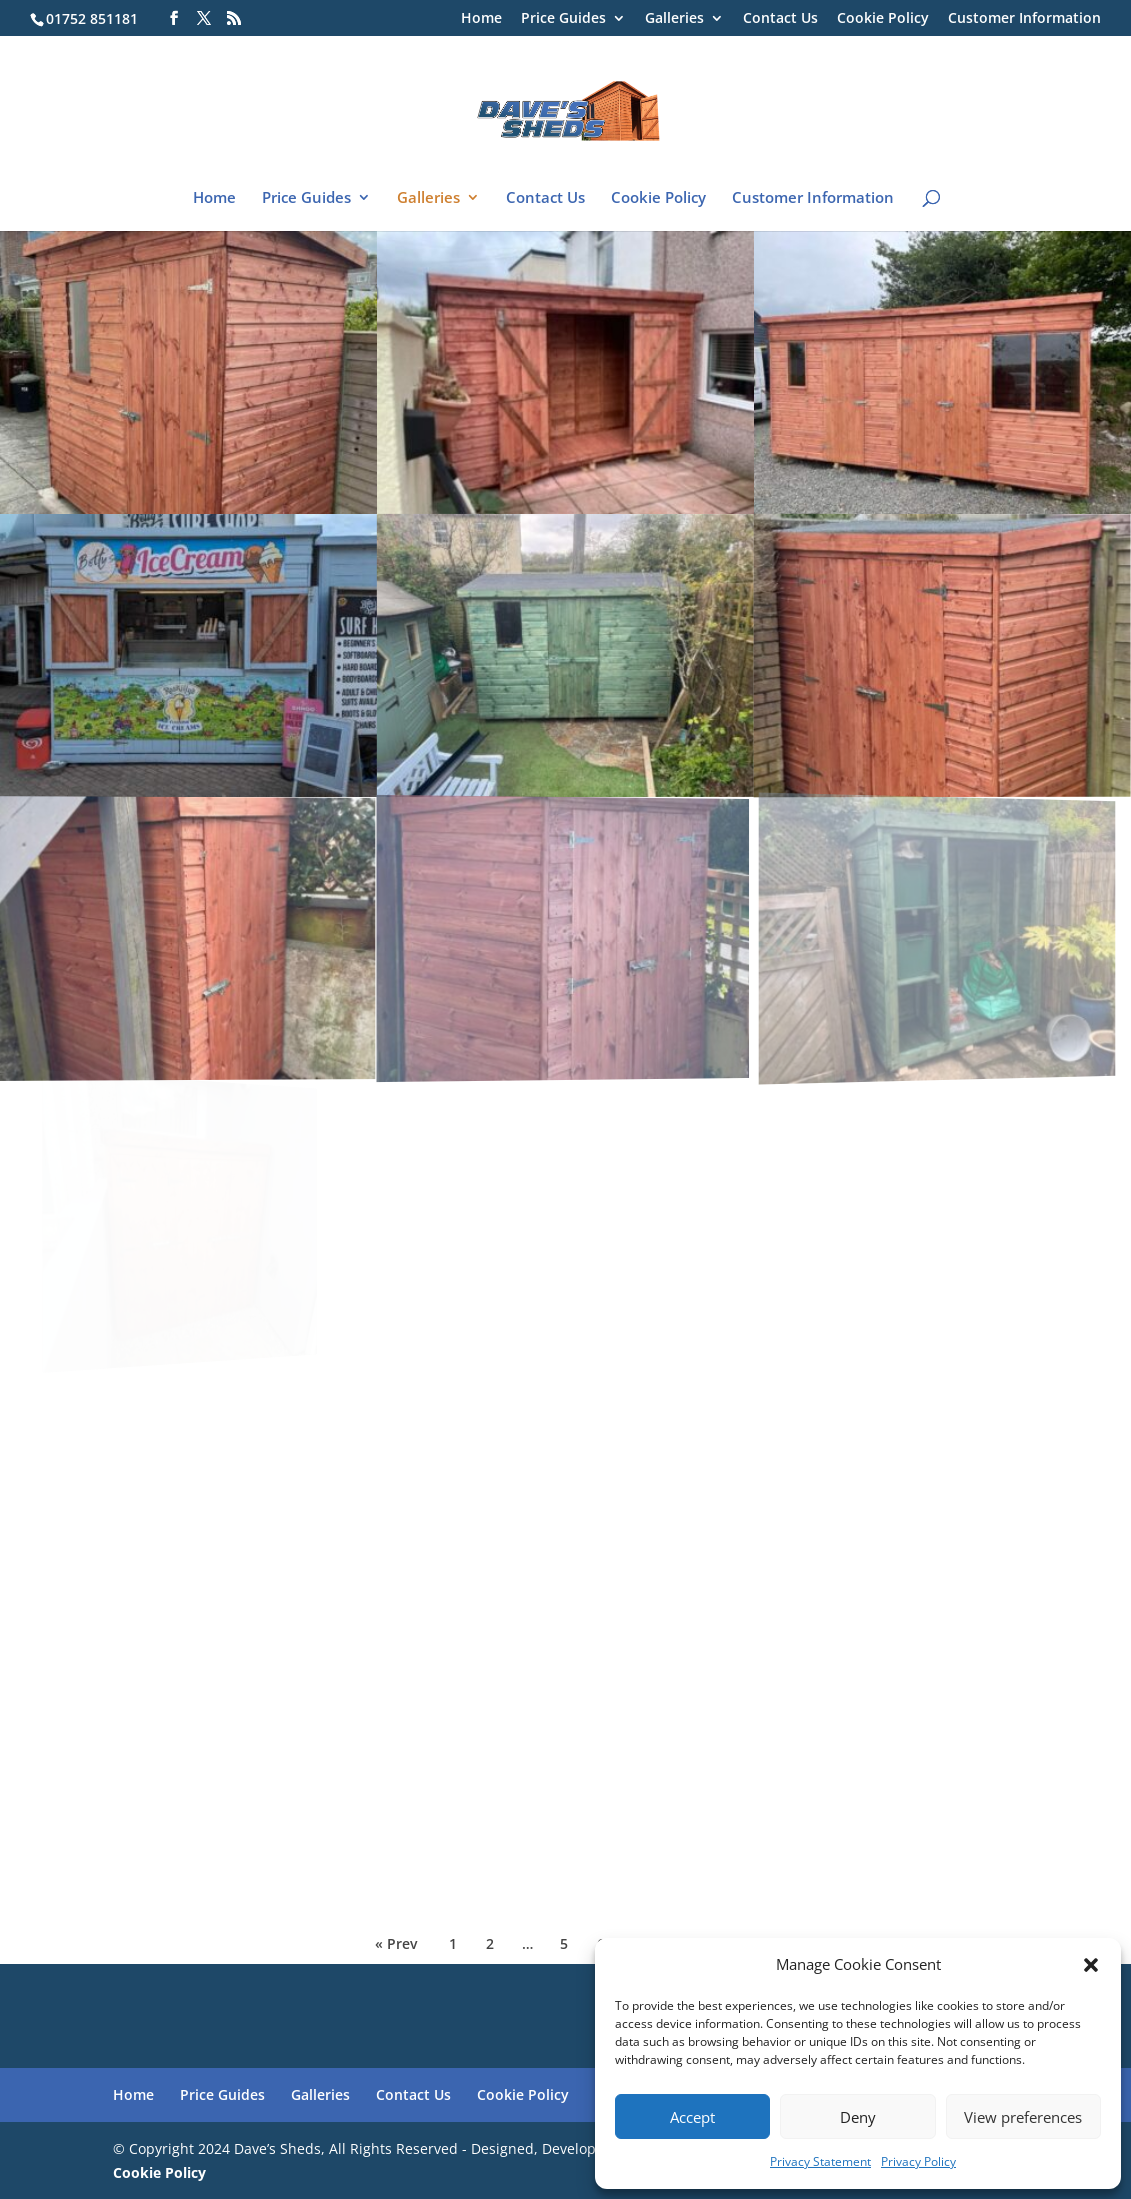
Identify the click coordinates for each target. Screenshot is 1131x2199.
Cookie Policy (883, 19)
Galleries (674, 19)
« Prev (396, 1943)
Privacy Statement (820, 2161)
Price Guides (563, 19)
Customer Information (1024, 19)
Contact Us (780, 19)
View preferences (1023, 2117)
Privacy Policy (918, 2161)
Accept (692, 2117)
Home (481, 19)
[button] (1091, 1965)
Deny (858, 2117)
